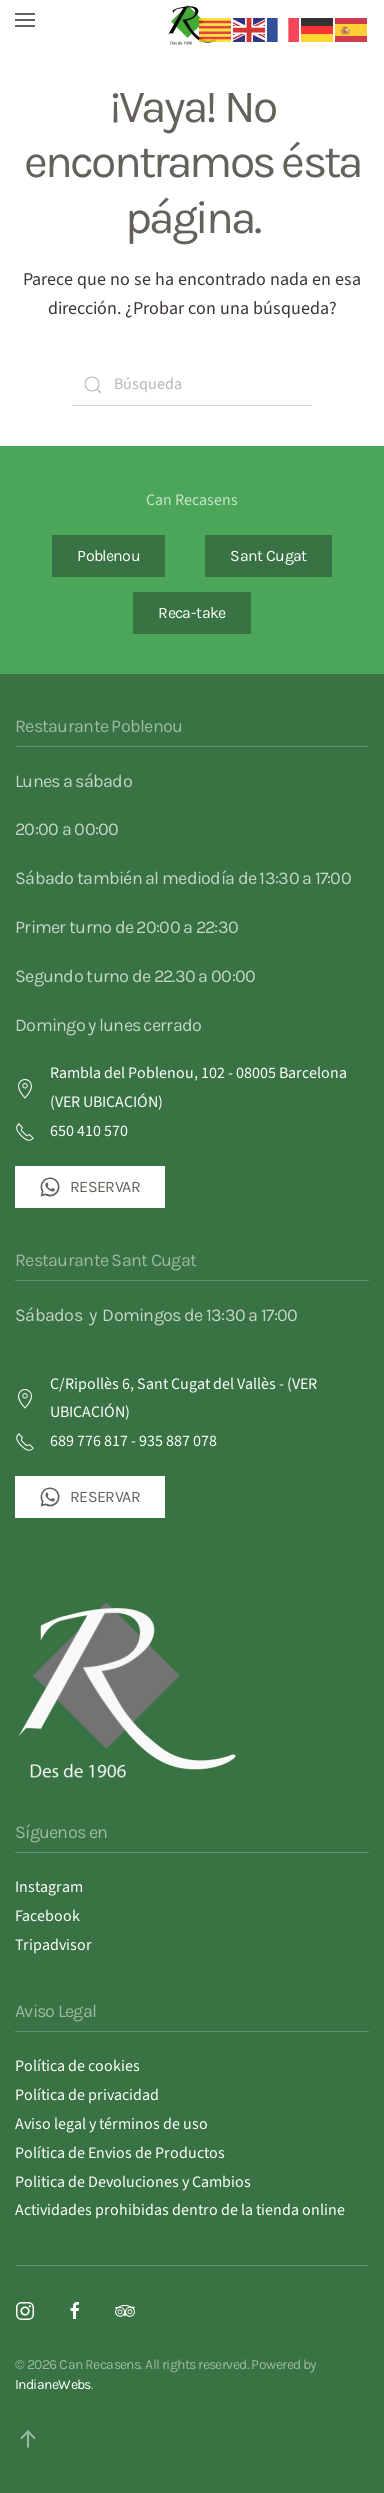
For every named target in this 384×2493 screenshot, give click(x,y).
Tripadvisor (53, 1945)
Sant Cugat (268, 555)
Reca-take (191, 612)
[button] (25, 20)
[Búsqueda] (192, 385)
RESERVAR (90, 1187)
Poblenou (108, 555)
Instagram (49, 1887)
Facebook (47, 1916)
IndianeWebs (53, 2384)
